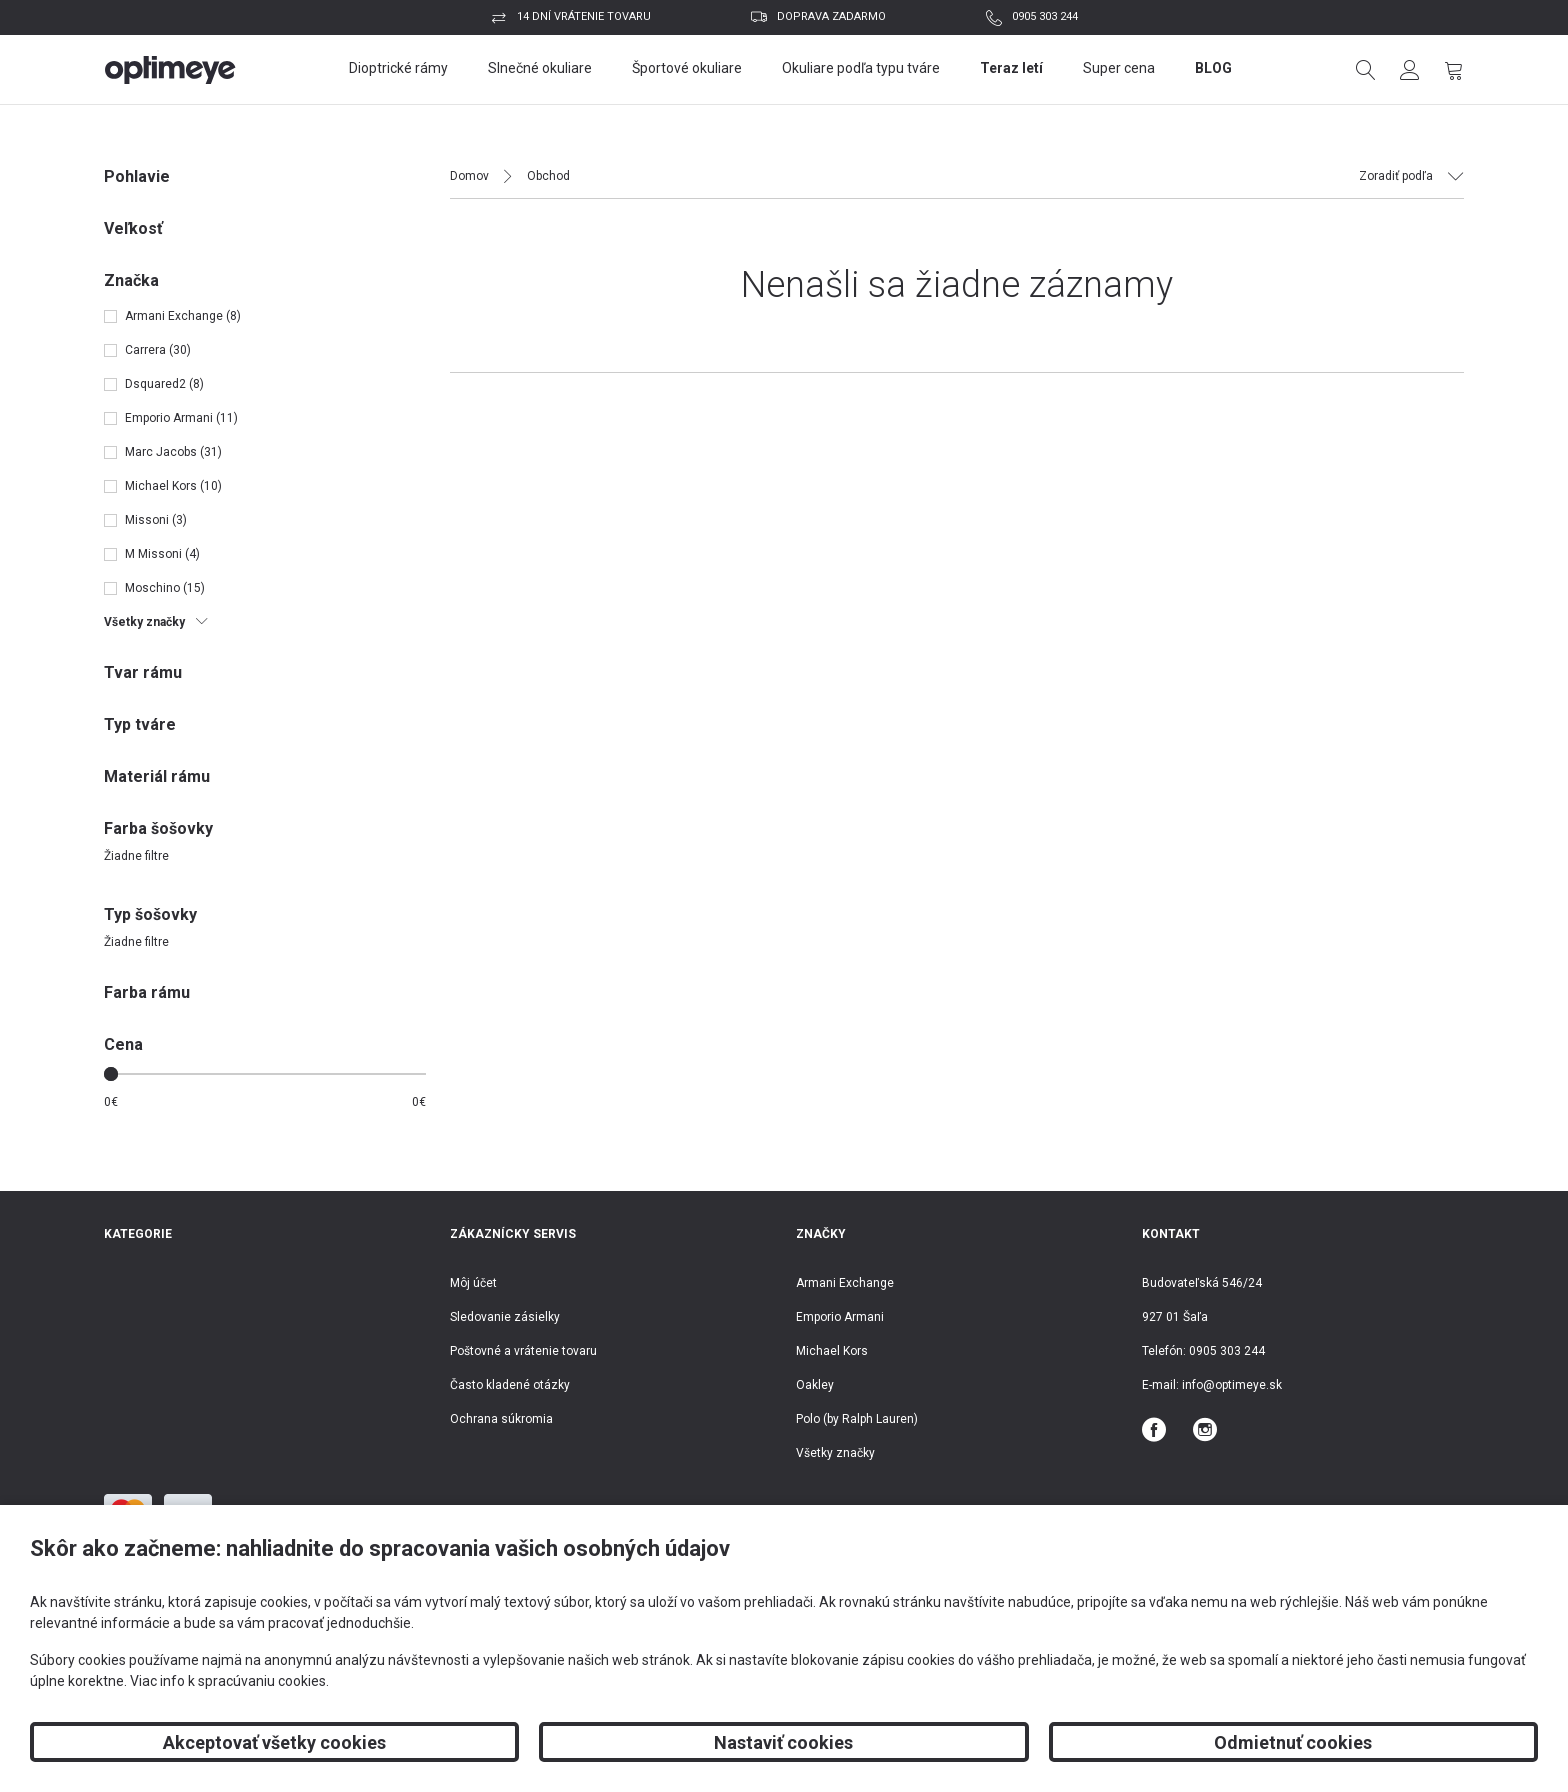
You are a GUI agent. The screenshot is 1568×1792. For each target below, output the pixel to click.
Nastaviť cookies (783, 1742)
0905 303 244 (1045, 16)
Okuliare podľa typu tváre (861, 68)
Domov (469, 176)
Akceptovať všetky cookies (274, 1742)
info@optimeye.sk (1232, 1385)
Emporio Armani (840, 1317)
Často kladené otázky (510, 1385)
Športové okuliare (687, 68)
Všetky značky (835, 1453)
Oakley (815, 1385)
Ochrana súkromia (501, 1419)
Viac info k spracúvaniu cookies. (229, 1681)
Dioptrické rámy (398, 68)
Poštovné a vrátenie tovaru (523, 1351)
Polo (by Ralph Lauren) (857, 1419)
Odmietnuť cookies (1293, 1742)
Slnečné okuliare (540, 68)
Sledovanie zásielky (505, 1317)
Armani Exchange (845, 1283)
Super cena (1119, 68)
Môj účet (473, 1283)
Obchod (548, 176)
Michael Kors (832, 1351)
